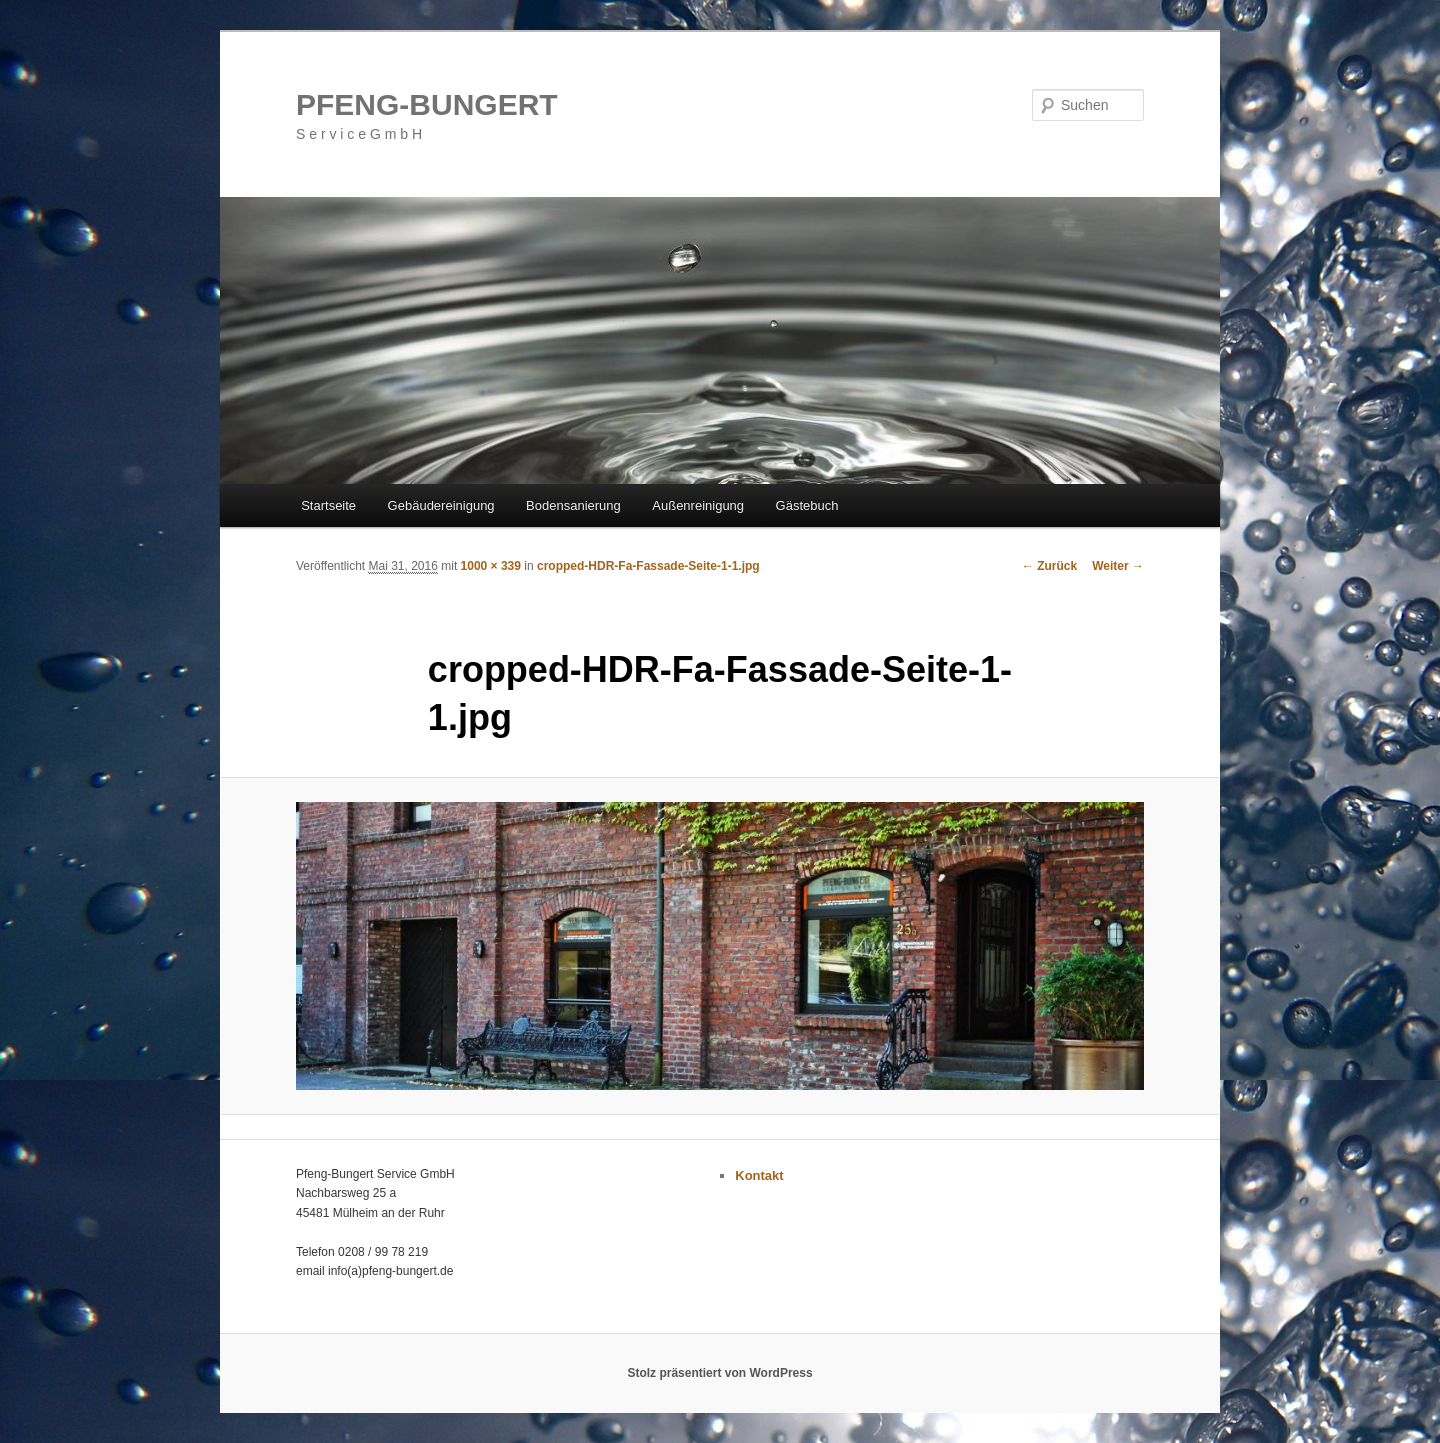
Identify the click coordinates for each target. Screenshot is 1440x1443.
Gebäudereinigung (441, 505)
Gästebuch (807, 505)
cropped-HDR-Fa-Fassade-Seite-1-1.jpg (648, 566)
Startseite (328, 505)
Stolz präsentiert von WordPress (719, 1373)
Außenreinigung (698, 505)
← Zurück (1049, 566)
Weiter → (1118, 566)
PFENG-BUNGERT (427, 104)
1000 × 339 (491, 566)
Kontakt (759, 1175)
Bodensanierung (573, 505)
